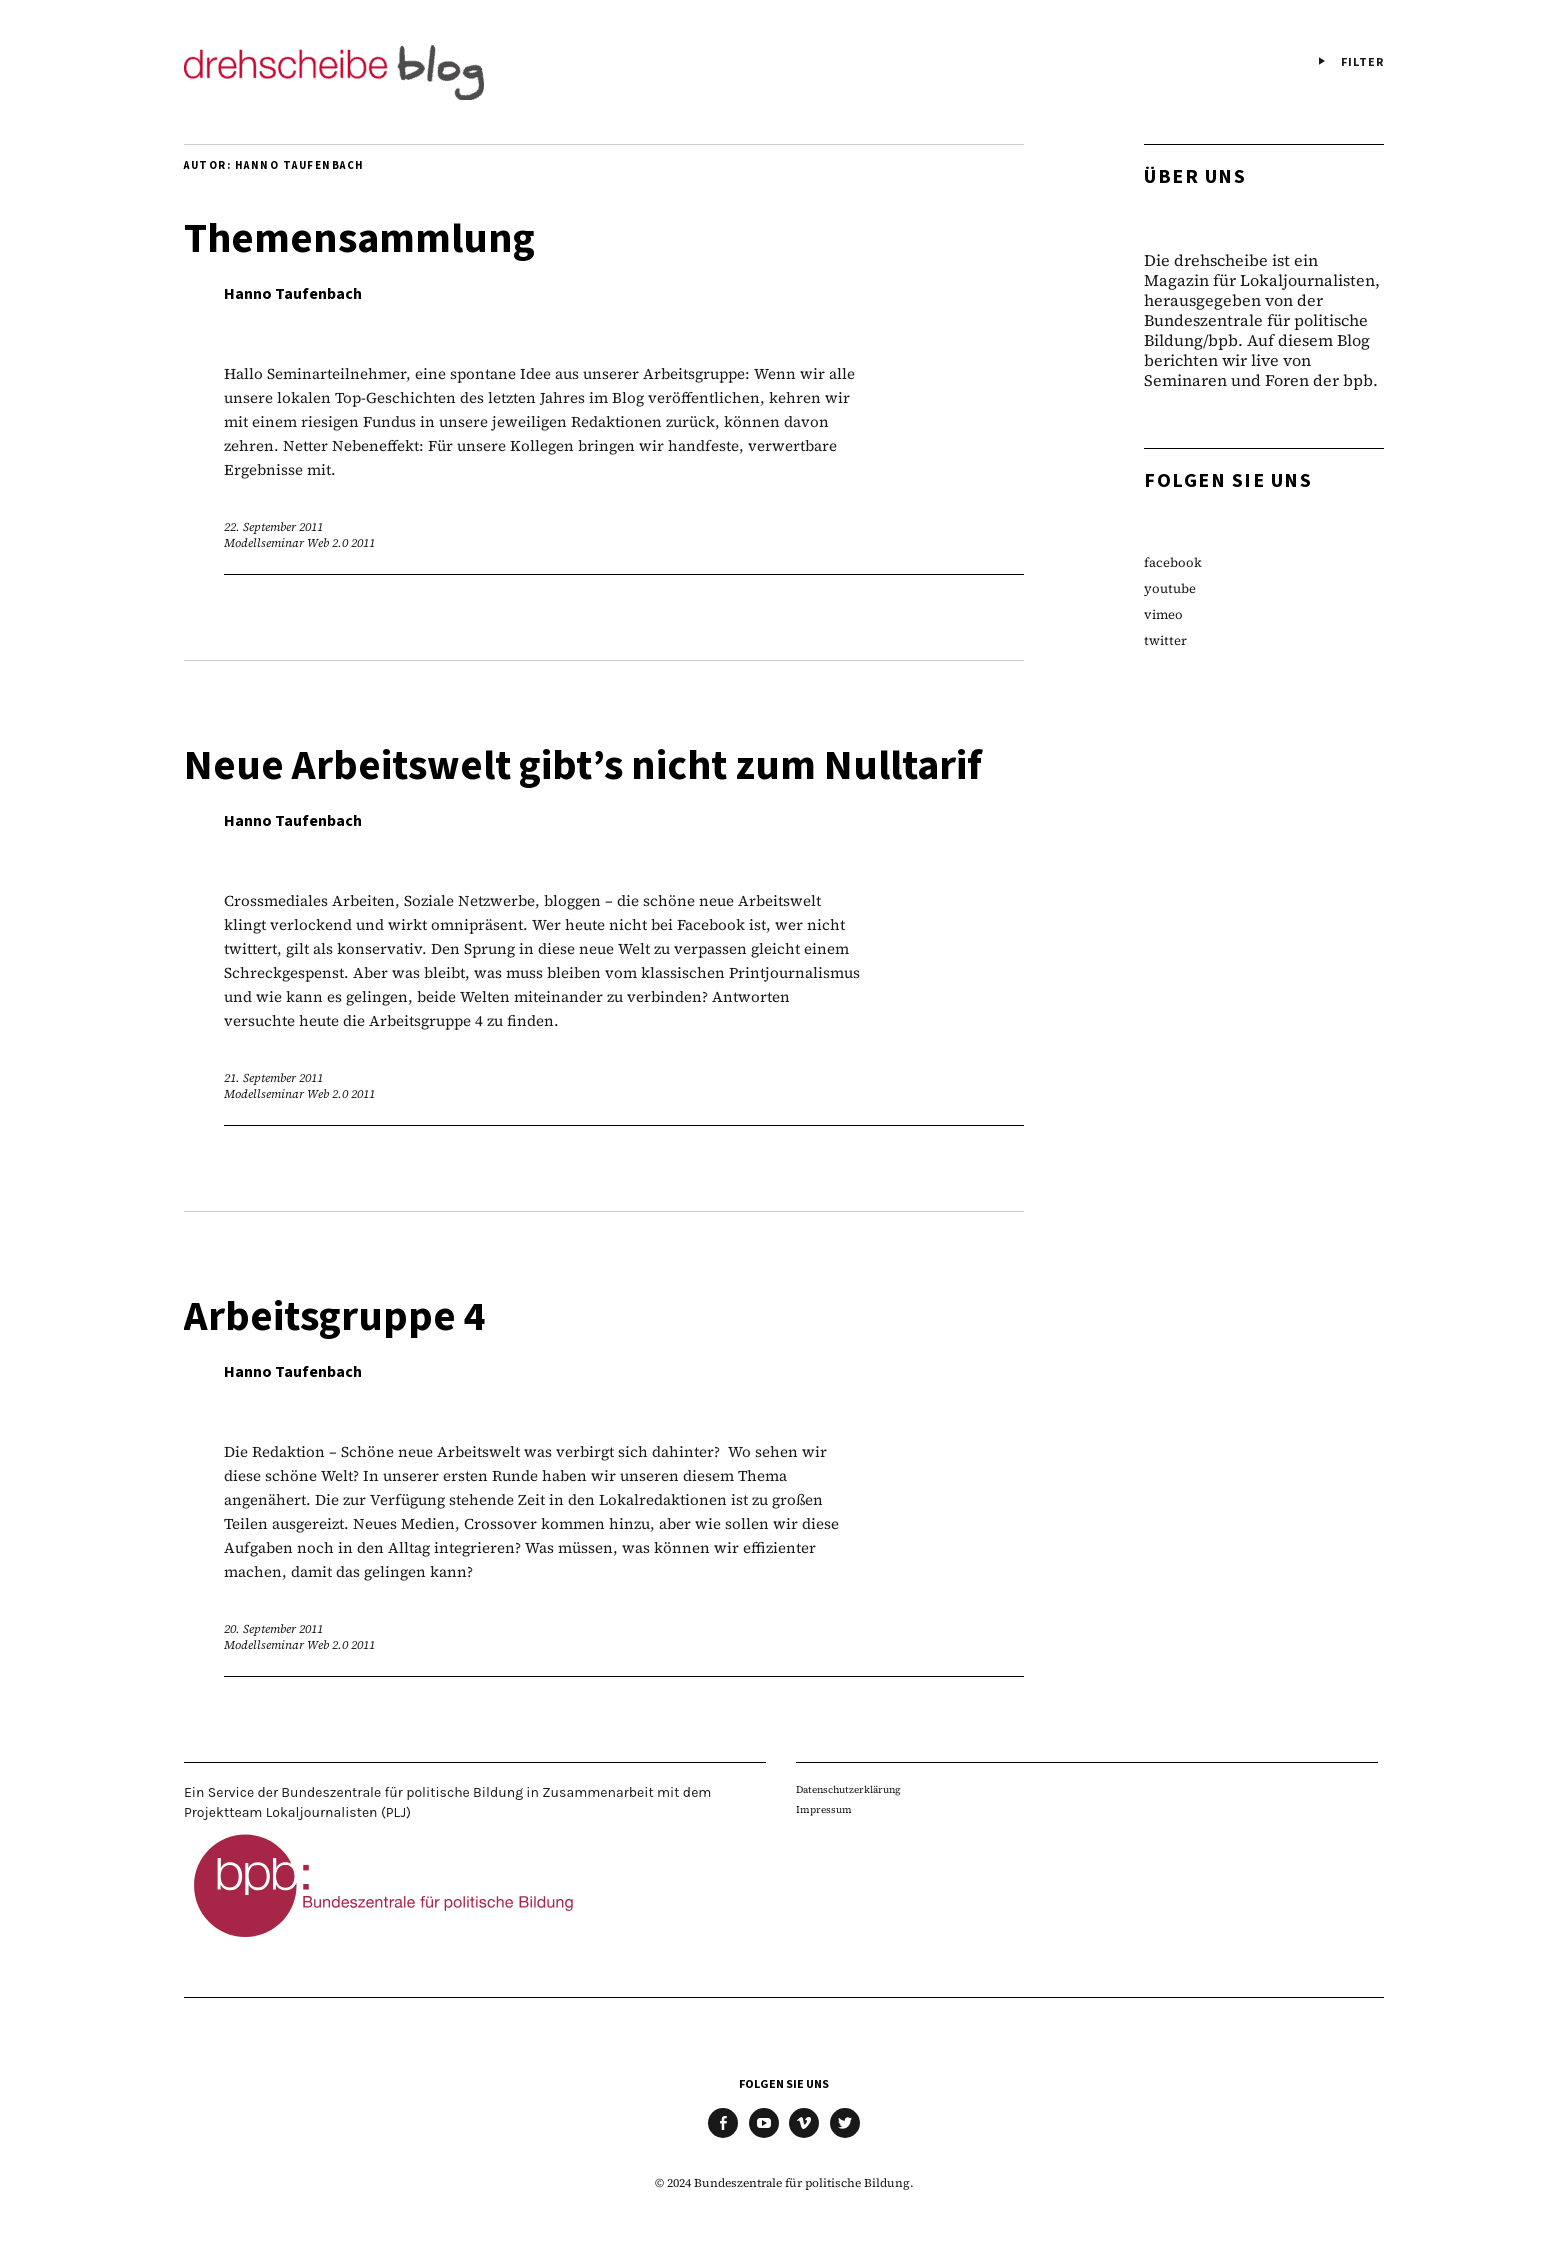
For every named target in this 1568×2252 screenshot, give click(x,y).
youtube (1170, 588)
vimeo (1163, 614)
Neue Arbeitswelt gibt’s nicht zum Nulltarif (583, 766)
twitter (1165, 640)
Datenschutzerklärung (848, 1789)
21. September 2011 (273, 1078)
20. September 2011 (273, 1629)
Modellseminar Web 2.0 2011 (299, 543)
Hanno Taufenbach (293, 294)
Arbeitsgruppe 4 (335, 1317)
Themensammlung (359, 239)
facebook (1173, 562)
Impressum (824, 1809)
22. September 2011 (273, 527)
